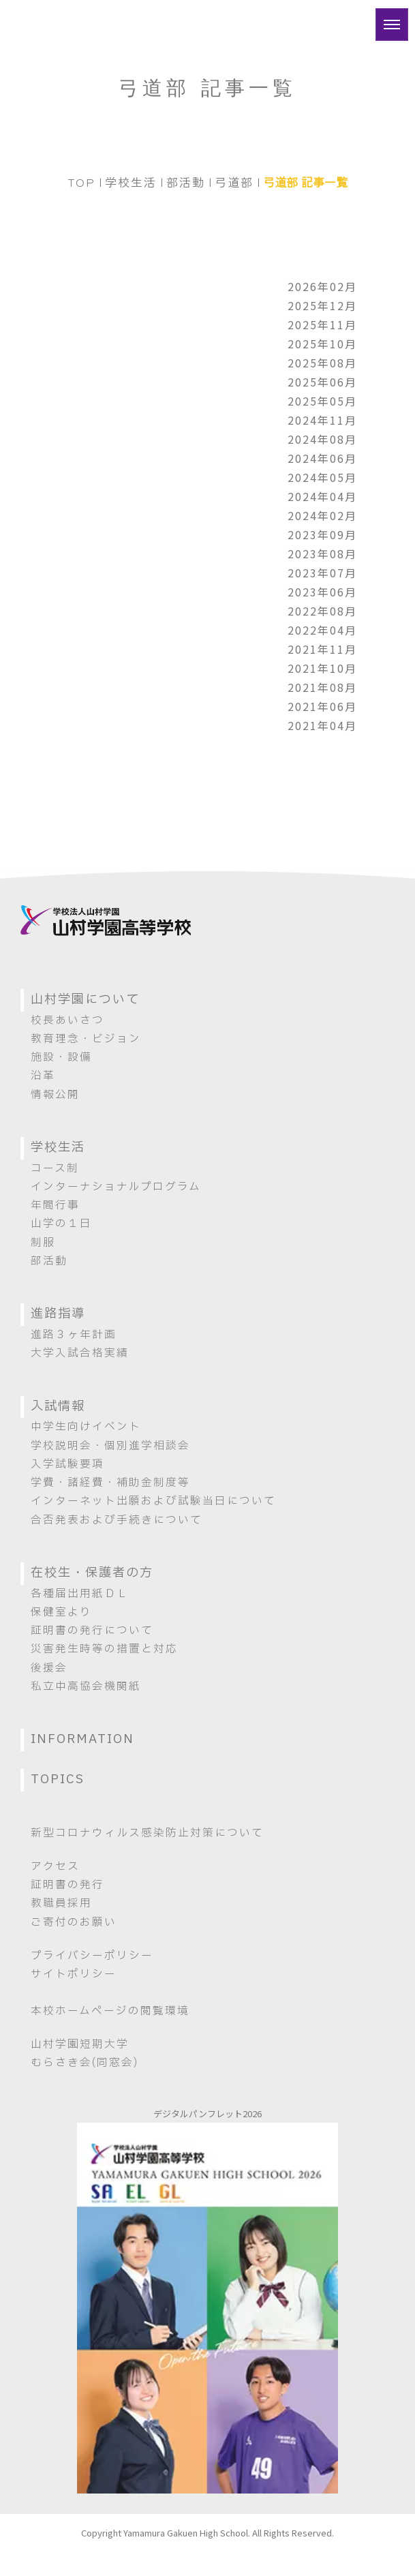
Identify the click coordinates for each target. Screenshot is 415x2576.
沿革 (43, 1075)
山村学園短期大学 (80, 2044)
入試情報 (58, 1406)
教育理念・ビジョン (86, 1039)
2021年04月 (322, 725)
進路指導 (58, 1314)
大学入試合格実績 (80, 1353)
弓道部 (234, 181)
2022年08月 (322, 611)
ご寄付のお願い (74, 1922)
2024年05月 (322, 477)
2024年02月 (322, 515)
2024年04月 (322, 496)
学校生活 (131, 181)
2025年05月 (322, 401)
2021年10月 (322, 668)
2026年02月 (322, 286)
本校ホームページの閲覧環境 (110, 2011)
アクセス (55, 1866)
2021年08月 (322, 687)
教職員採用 (61, 1903)
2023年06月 (322, 592)
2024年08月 (322, 439)
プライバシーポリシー (92, 1956)
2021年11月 (322, 649)
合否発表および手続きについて (116, 1520)
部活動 (185, 181)
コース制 (55, 1168)
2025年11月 (322, 324)
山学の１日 (61, 1223)
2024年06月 (322, 458)
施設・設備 (61, 1057)
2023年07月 (322, 572)
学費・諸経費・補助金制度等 (110, 1482)
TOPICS (57, 1779)
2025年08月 (322, 362)
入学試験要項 (67, 1464)
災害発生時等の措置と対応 (104, 1649)
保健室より (61, 1612)
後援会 (49, 1668)
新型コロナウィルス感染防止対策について (147, 1833)
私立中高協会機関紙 (86, 1686)
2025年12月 (322, 305)
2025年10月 (322, 343)
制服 (43, 1242)
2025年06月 (322, 382)
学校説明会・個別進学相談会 (110, 1446)
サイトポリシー (74, 1974)
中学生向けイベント (86, 1427)
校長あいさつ (67, 1020)
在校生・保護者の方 (92, 1573)
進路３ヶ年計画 (74, 1335)
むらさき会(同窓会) (84, 2063)
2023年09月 (322, 534)
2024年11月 (322, 420)
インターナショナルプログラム (116, 1187)
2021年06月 (322, 706)
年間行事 (55, 1205)
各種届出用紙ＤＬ (80, 1594)
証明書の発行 (67, 1885)
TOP (81, 181)
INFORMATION (82, 1739)
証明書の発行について (92, 1630)
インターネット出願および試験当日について (153, 1501)
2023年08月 (322, 553)
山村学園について (85, 999)
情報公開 (55, 1095)
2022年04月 (322, 630)
